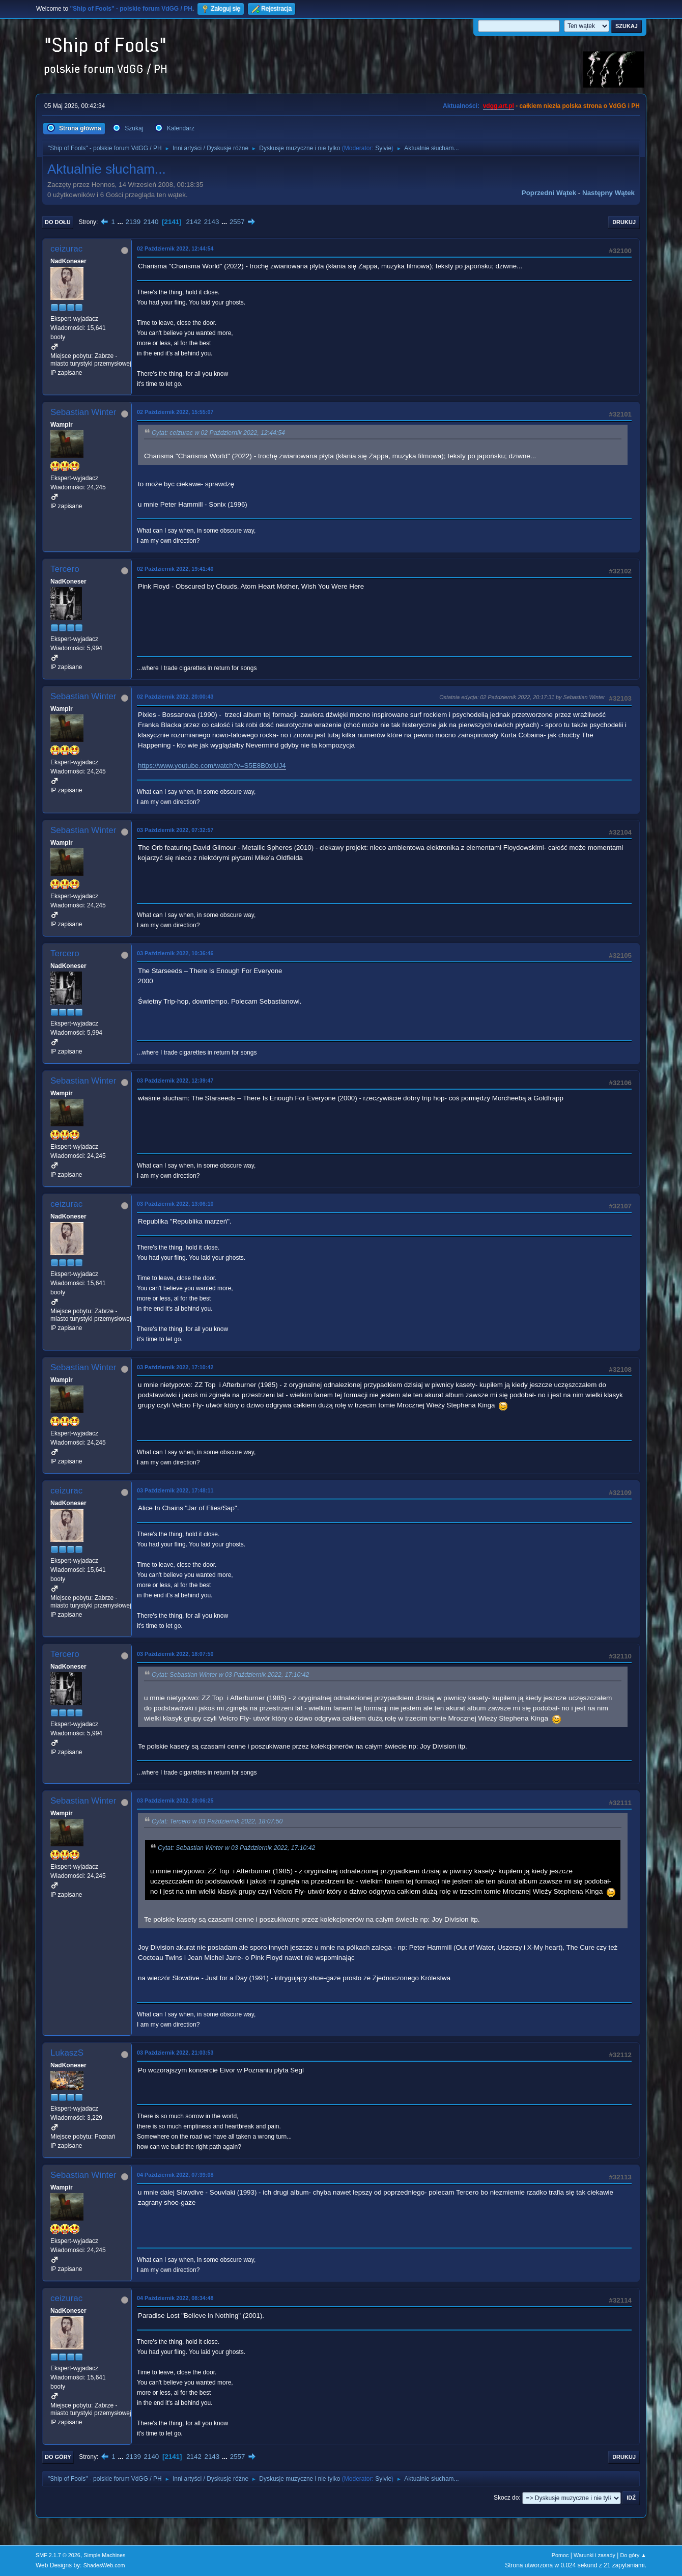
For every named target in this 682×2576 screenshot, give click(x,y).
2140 (151, 222)
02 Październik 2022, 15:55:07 (175, 412)
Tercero (64, 569)
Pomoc (560, 2555)
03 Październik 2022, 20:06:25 (175, 1800)
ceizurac (66, 249)
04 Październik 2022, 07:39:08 (175, 2175)
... (121, 222)
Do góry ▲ (633, 2555)
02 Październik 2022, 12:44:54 (175, 248)
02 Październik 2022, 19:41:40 (175, 569)
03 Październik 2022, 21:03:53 (175, 2052)
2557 (237, 222)
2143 (211, 222)
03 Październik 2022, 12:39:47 (175, 1080)
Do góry (58, 2457)
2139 (132, 222)
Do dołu (58, 222)
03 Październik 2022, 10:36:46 (175, 953)
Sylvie (383, 148)
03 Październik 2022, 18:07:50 (175, 1654)
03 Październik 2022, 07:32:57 (175, 830)
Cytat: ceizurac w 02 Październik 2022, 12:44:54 (218, 432)
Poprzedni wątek (549, 193)
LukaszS (66, 2053)
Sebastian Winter (83, 412)
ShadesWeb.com (104, 2565)
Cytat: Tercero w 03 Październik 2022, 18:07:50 (217, 1821)
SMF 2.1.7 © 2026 (58, 2555)
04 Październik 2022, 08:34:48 (175, 2298)
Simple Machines (104, 2555)
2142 (193, 222)
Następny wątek (608, 193)
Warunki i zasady (594, 2555)
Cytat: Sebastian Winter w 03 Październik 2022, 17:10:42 (230, 1674)
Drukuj (624, 222)
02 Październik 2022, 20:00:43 (175, 697)
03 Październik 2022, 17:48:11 (175, 1490)
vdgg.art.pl (498, 105)
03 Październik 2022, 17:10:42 (175, 1367)
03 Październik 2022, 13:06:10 (175, 1204)
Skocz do (506, 2497)
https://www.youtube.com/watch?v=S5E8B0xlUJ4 (212, 765)
